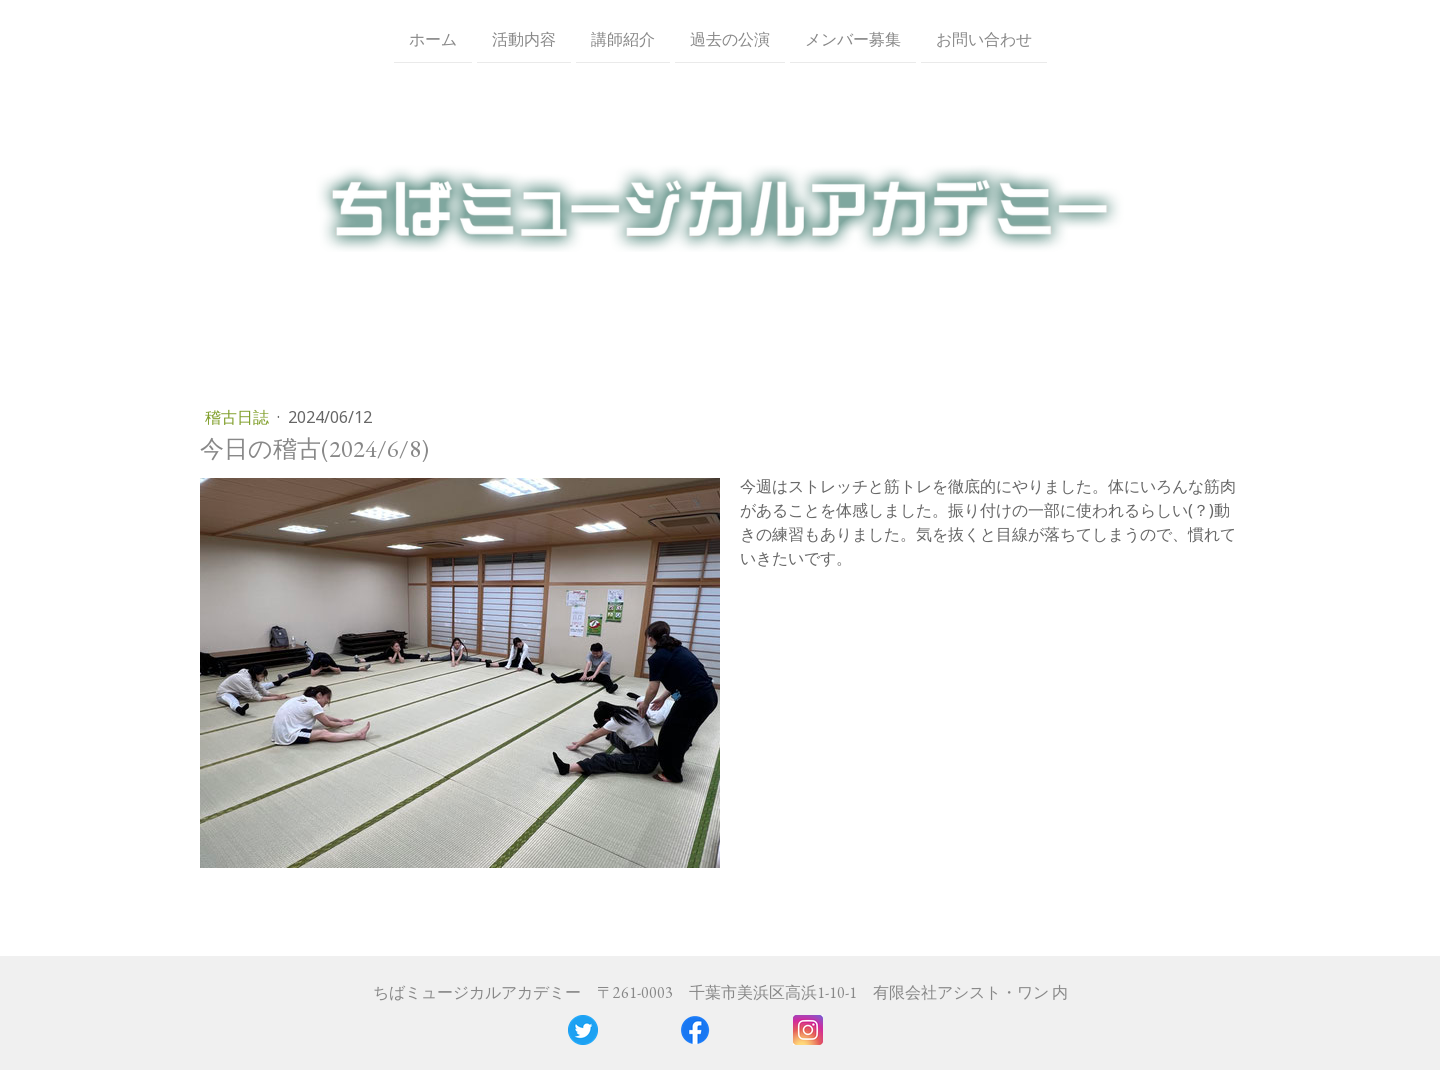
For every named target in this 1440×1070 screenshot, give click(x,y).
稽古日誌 (239, 417)
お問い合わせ (984, 38)
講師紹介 (623, 38)
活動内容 (524, 38)
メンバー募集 (853, 38)
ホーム (433, 38)
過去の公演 (730, 38)
